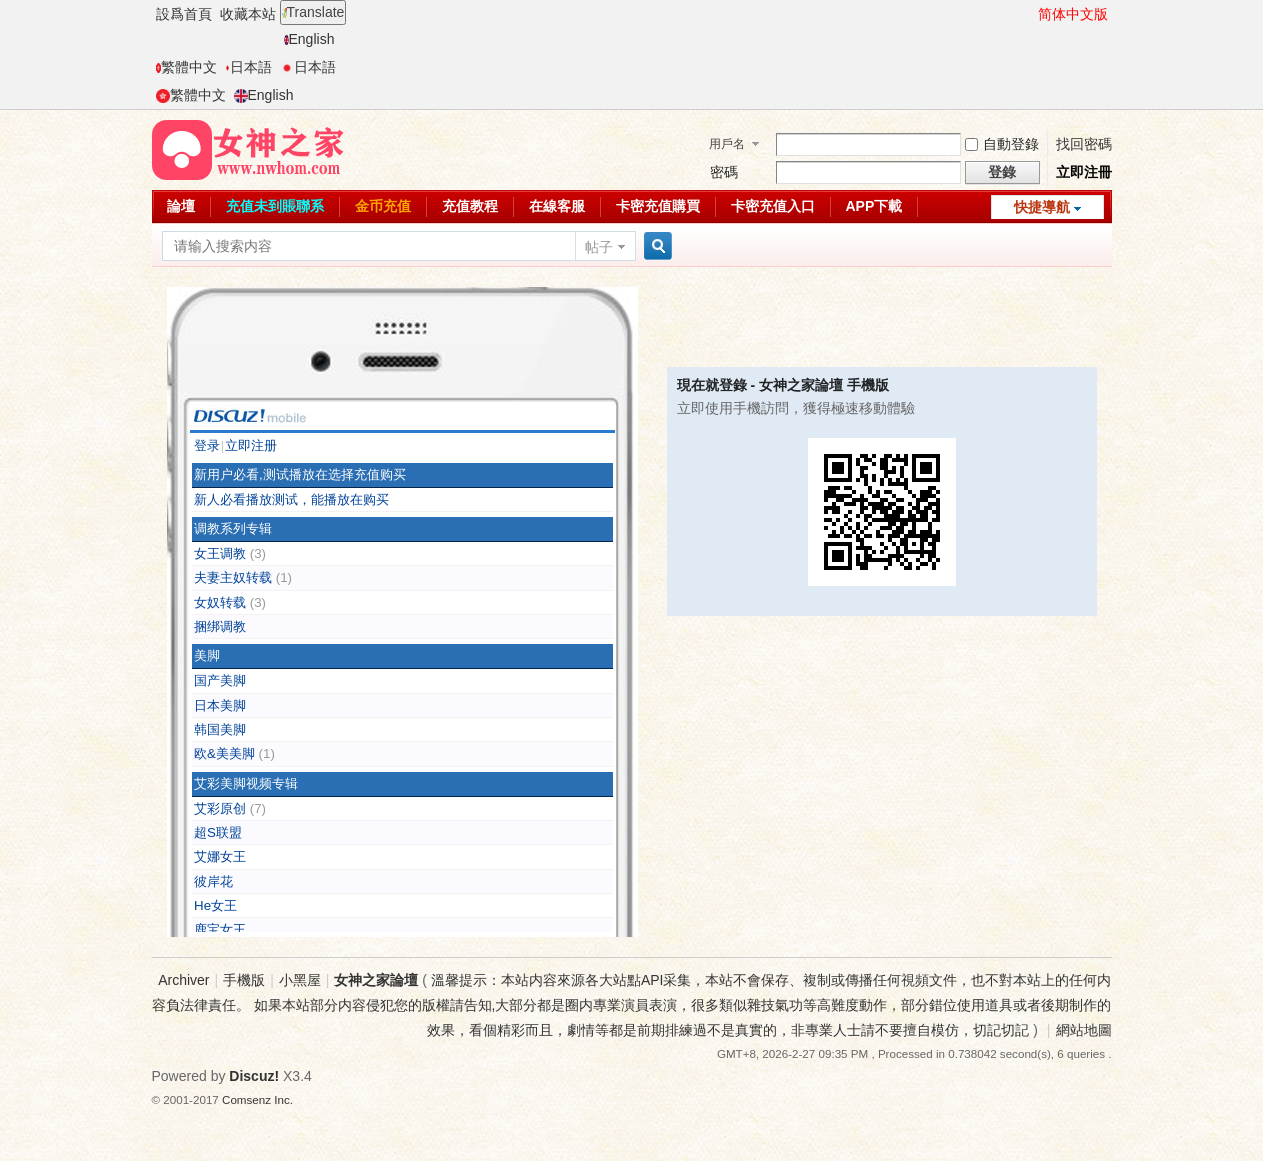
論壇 (181, 206)
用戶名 (727, 144)
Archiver (183, 980)
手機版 (244, 980)
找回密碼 (1084, 144)
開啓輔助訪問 (1029, 14)
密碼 (724, 172)
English (309, 39)
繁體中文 (186, 67)
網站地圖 (1084, 1030)
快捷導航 (1042, 207)
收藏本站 (248, 14)
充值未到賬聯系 (275, 206)
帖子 (599, 247)
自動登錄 (1002, 144)
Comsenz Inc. (257, 1099)
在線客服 (557, 206)
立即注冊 (1084, 172)
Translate (313, 12)
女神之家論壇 (376, 980)
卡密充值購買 (658, 206)
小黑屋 (300, 980)
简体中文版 (1073, 14)
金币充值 (383, 206)
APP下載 (874, 206)
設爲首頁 (184, 14)
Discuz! (254, 1076)
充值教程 (470, 206)
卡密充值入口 (773, 206)
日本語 (248, 67)
